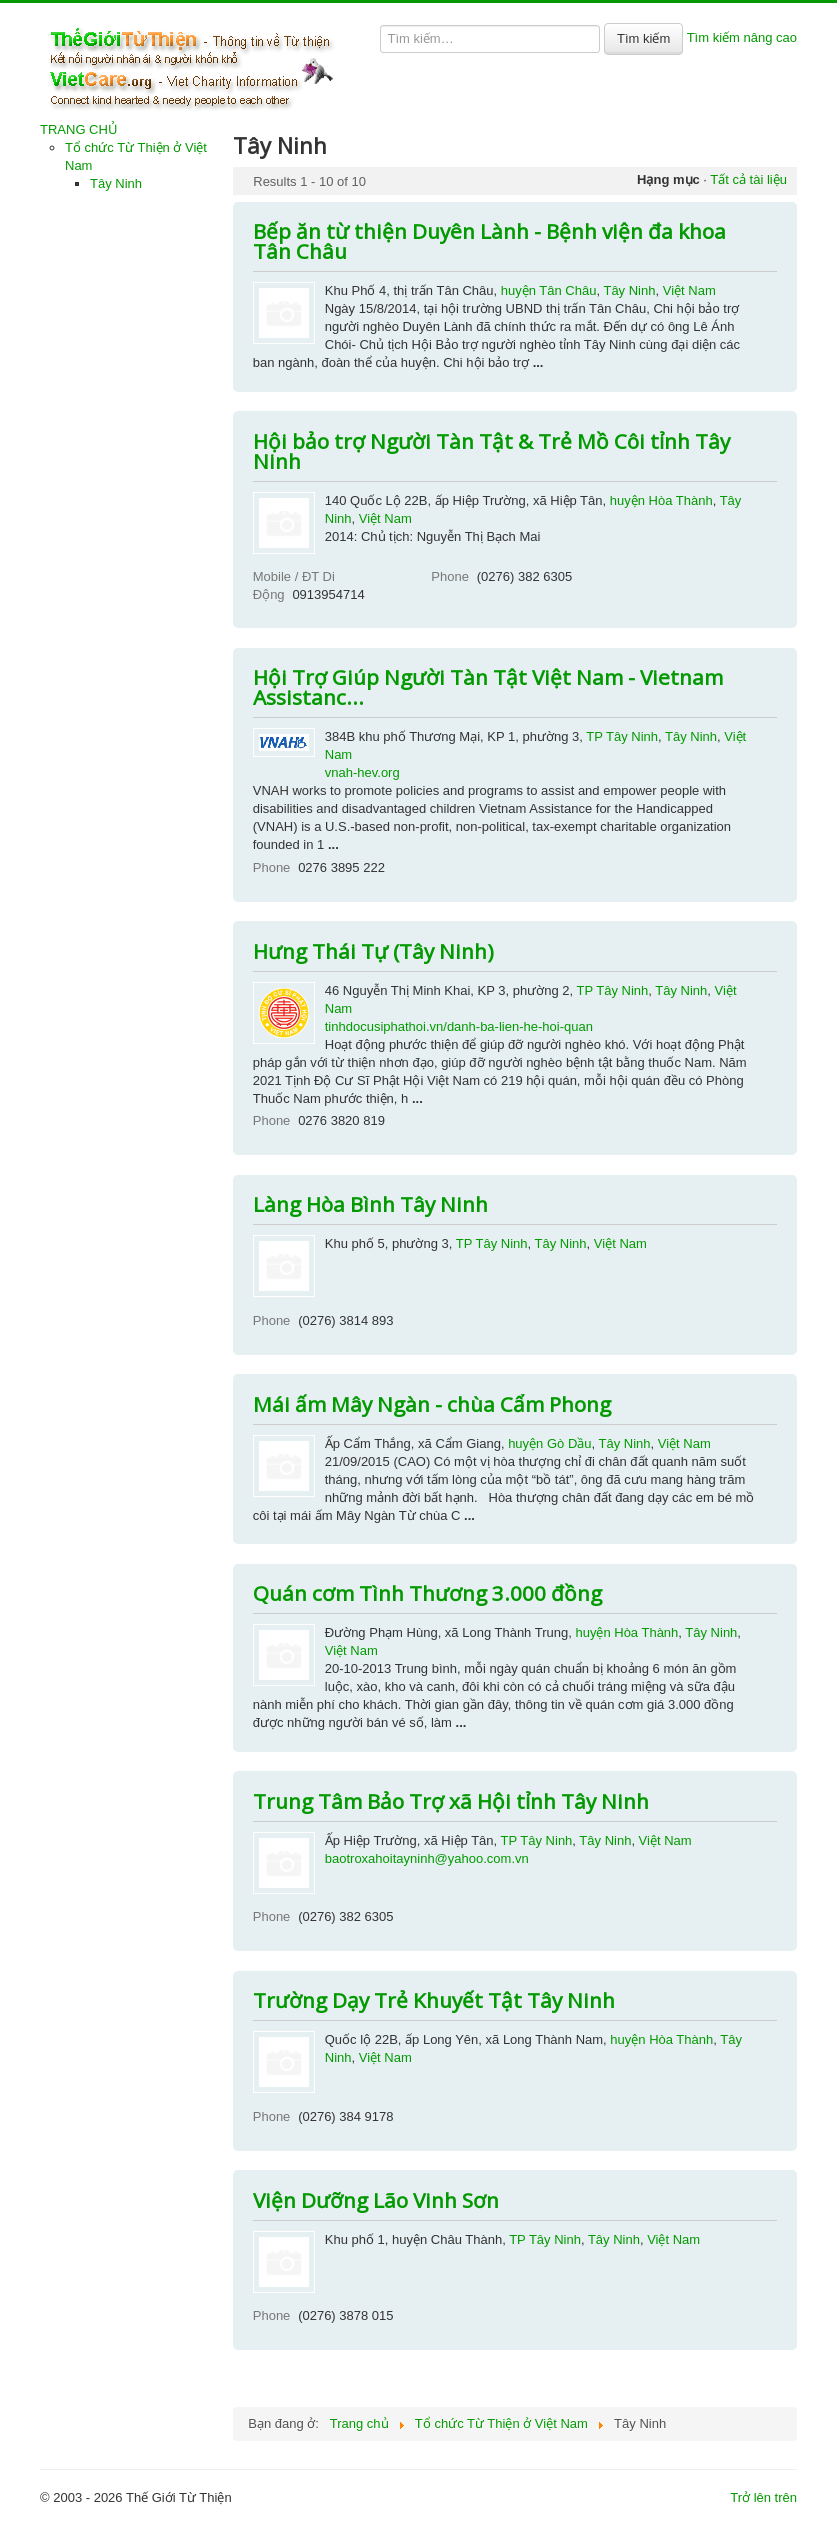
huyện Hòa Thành (661, 500)
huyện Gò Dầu (549, 1443)
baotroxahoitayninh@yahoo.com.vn (427, 1858)
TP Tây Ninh (622, 736)
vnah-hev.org (362, 772)
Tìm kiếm (643, 38)
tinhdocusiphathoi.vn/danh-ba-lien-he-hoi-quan (459, 1026)
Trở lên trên (763, 2497)
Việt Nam (689, 290)
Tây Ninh (116, 183)
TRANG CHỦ (79, 129)
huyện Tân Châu (549, 290)
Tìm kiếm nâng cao (742, 37)
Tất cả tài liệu (748, 179)
